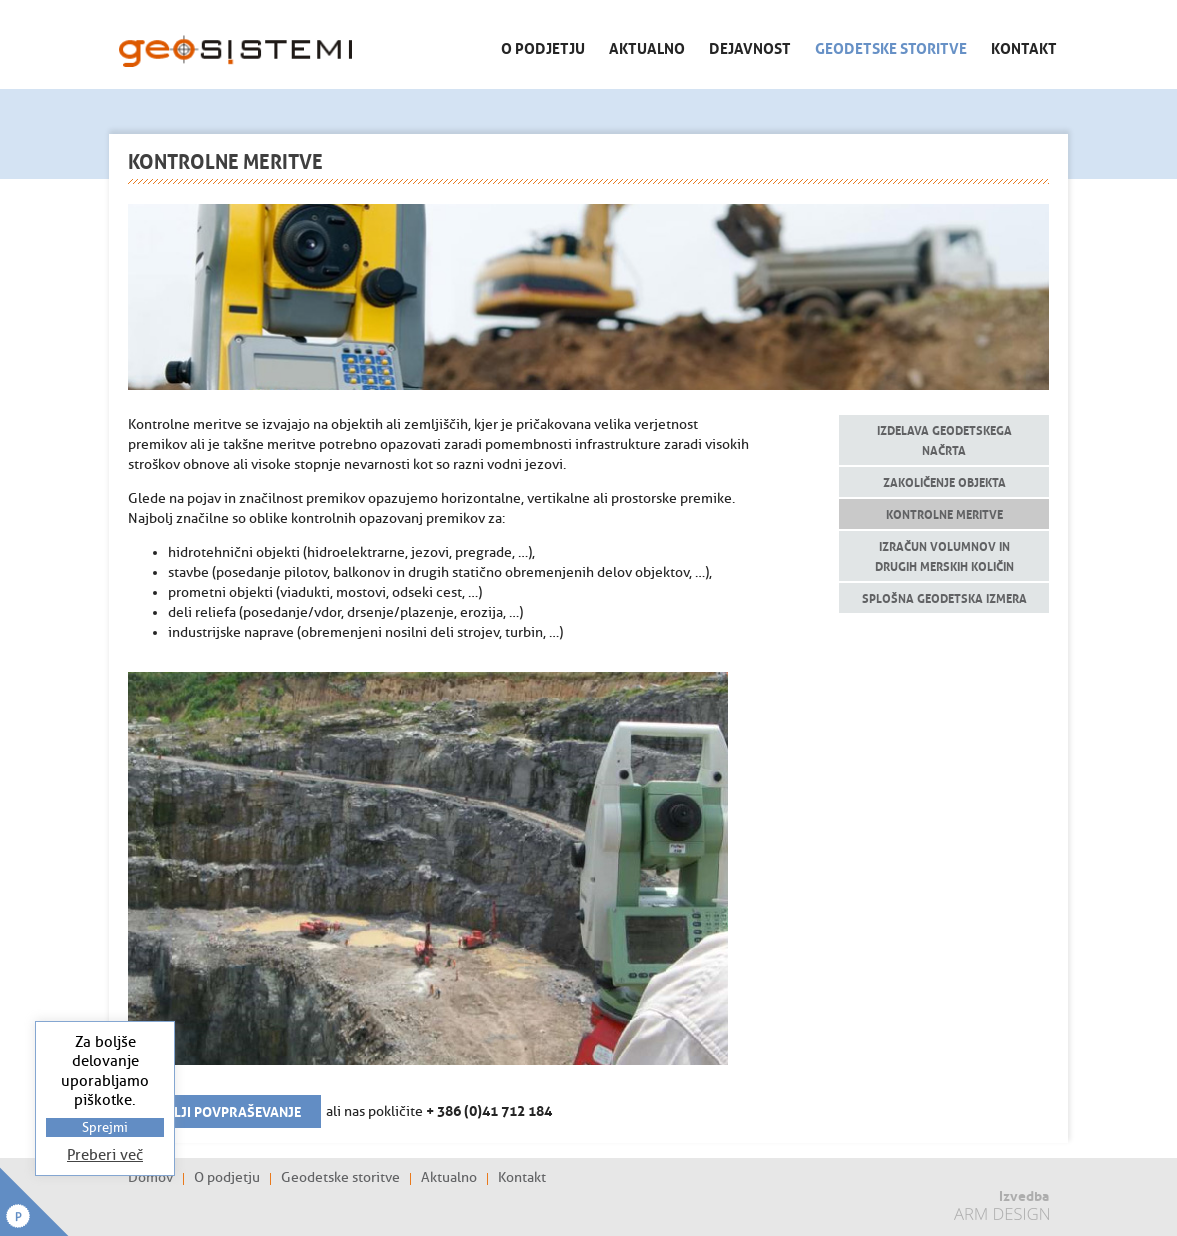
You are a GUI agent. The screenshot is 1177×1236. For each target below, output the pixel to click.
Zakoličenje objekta (944, 481)
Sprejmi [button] (105, 1127)
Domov (150, 1178)
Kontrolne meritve (944, 513)
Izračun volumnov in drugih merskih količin (944, 555)
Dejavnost (750, 47)
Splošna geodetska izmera (944, 597)
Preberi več (105, 1155)
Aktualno (647, 47)
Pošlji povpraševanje (224, 1110)
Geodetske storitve (891, 47)
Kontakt (1024, 47)
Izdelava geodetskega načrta (944, 439)
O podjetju (543, 47)
